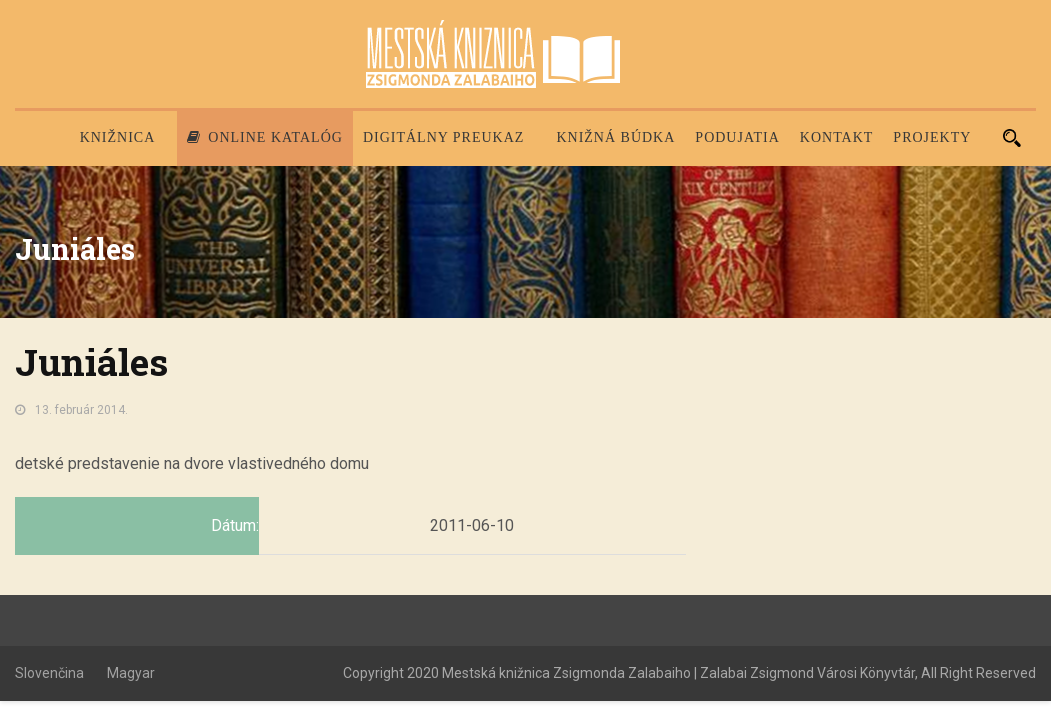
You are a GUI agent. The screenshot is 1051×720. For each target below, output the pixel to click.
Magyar (131, 673)
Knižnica (118, 137)
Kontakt (837, 137)
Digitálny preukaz (444, 137)
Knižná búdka (615, 137)
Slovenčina (49, 673)
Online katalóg (265, 137)
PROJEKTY (932, 137)
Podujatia (737, 137)
